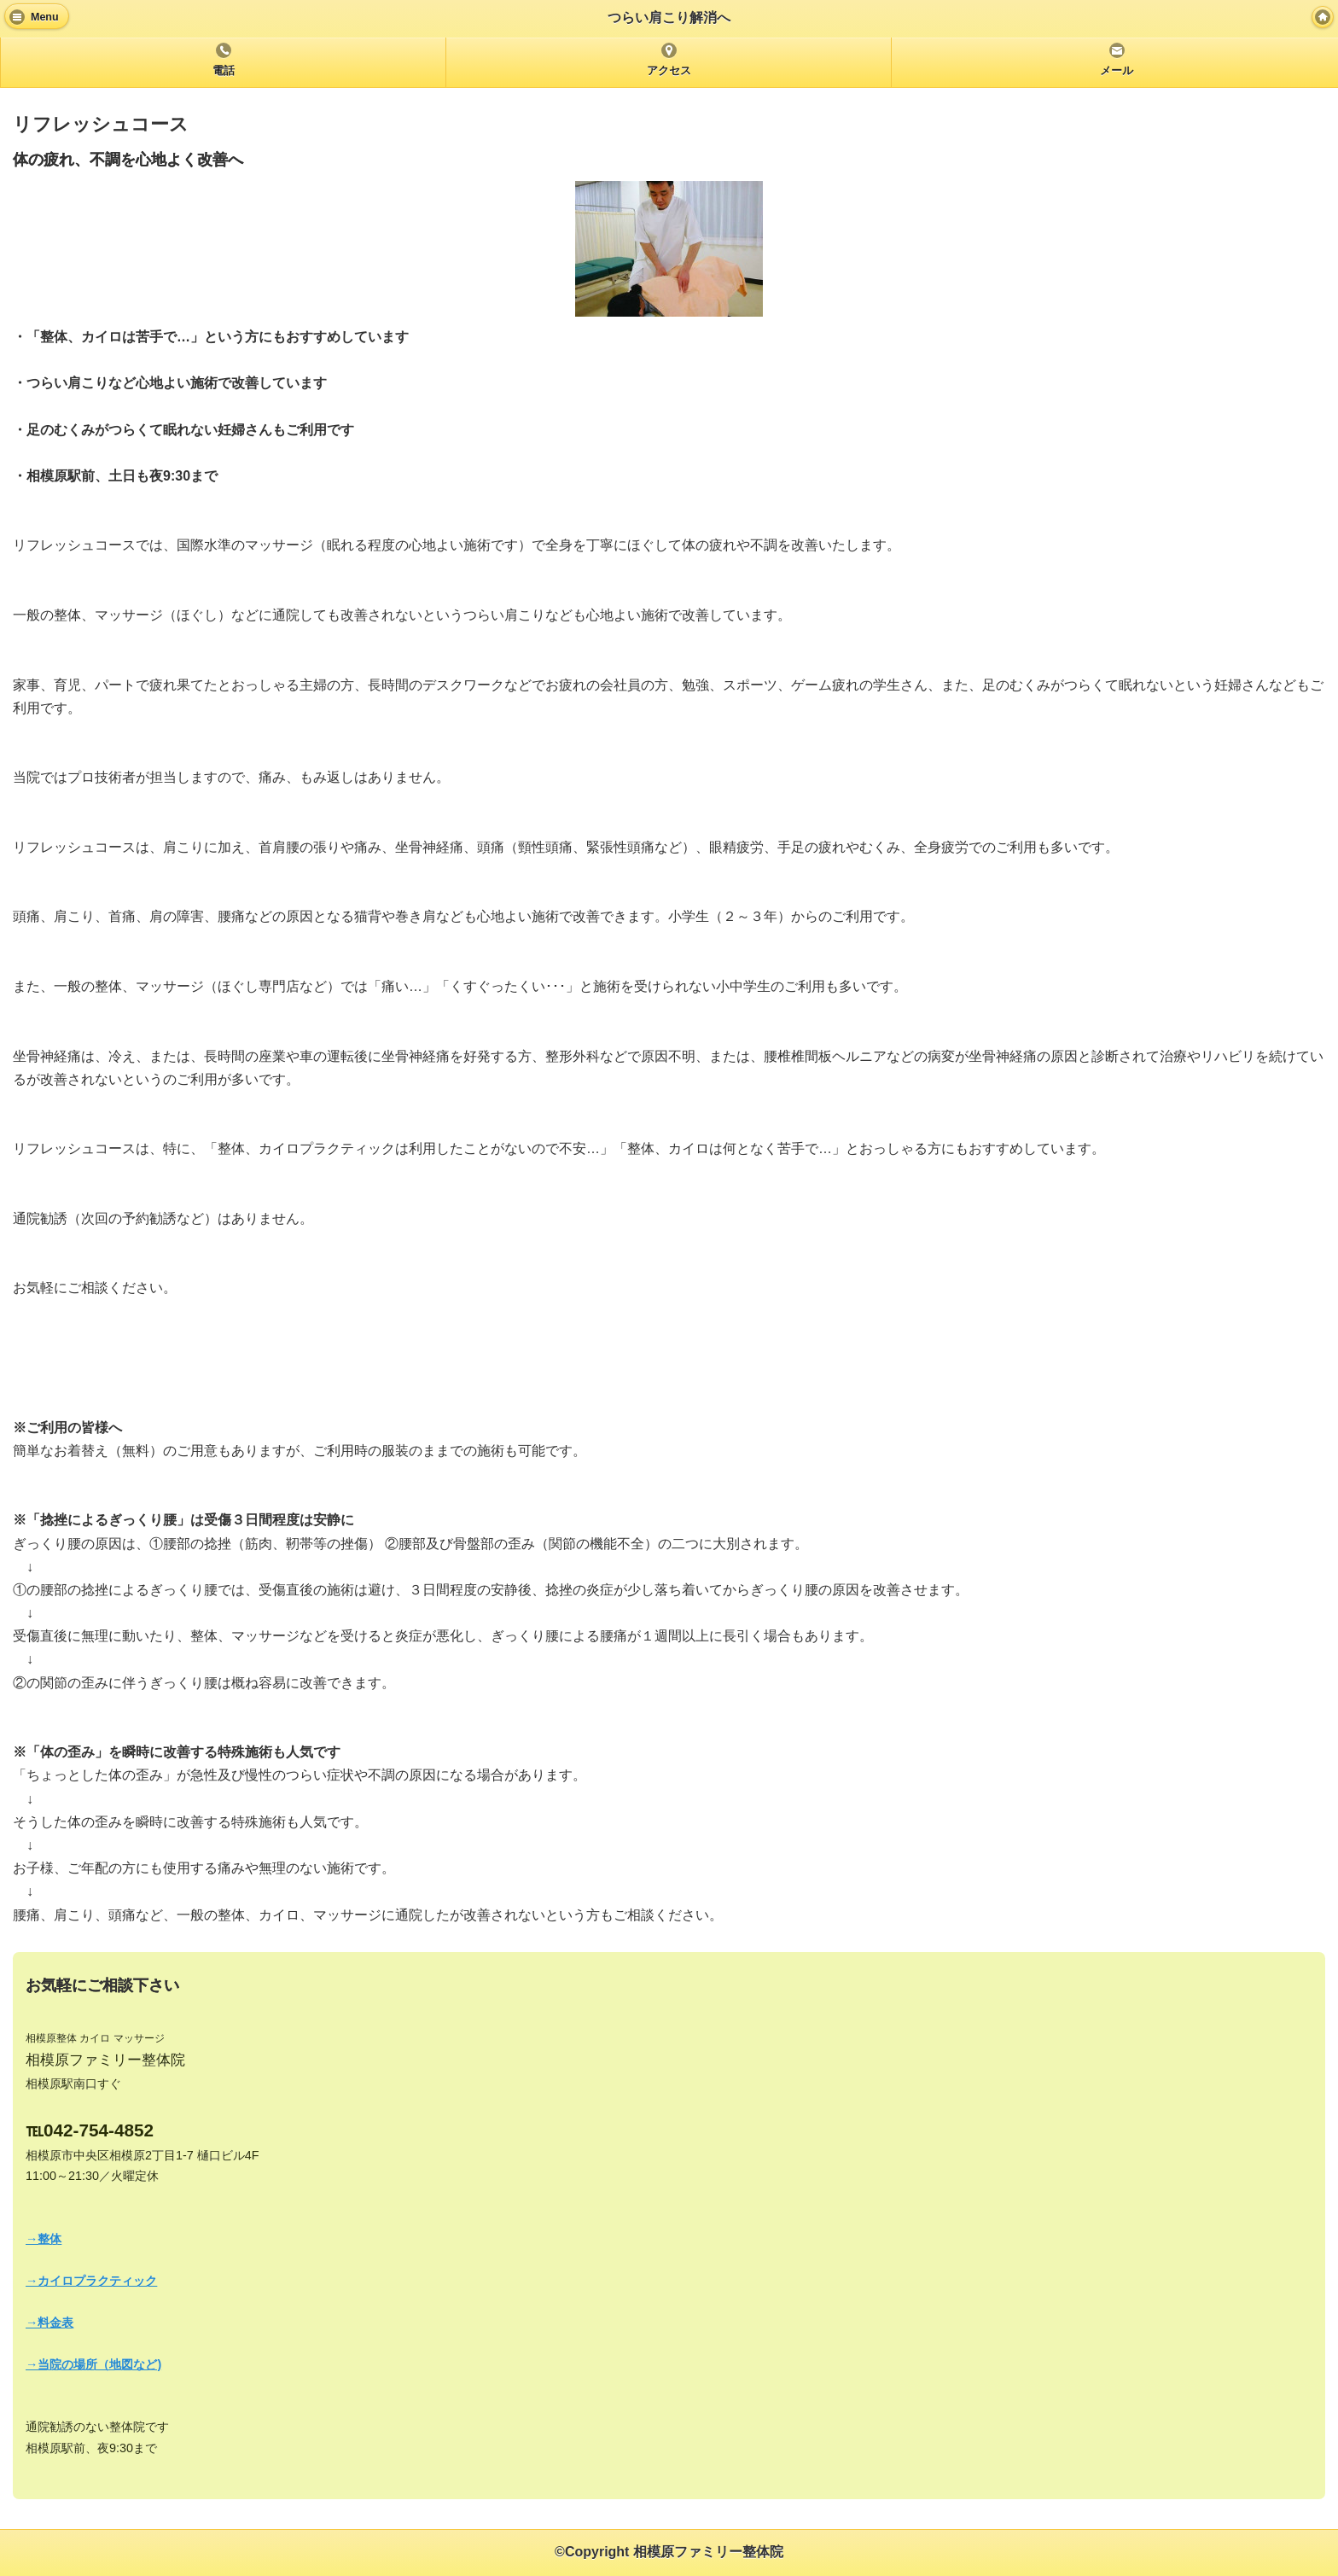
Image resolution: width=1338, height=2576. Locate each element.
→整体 (43, 2239)
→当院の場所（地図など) (93, 2364)
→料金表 (49, 2322)
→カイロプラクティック (91, 2281)
